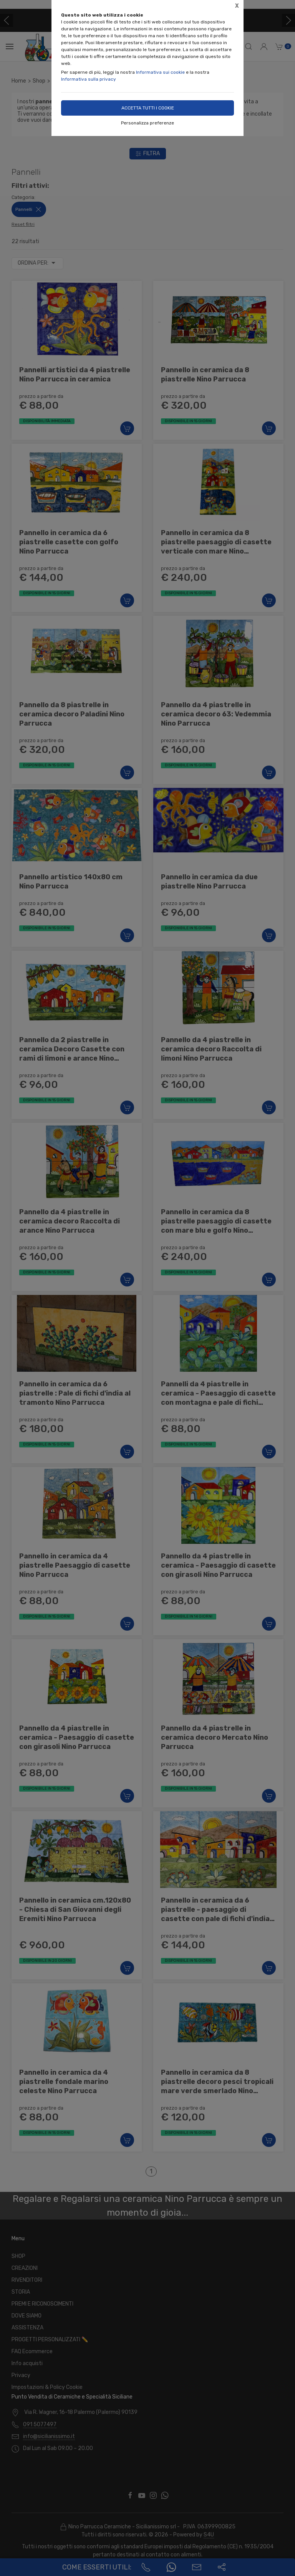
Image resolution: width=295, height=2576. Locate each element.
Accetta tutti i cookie (147, 108)
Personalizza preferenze (147, 123)
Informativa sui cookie (160, 72)
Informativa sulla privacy (88, 79)
